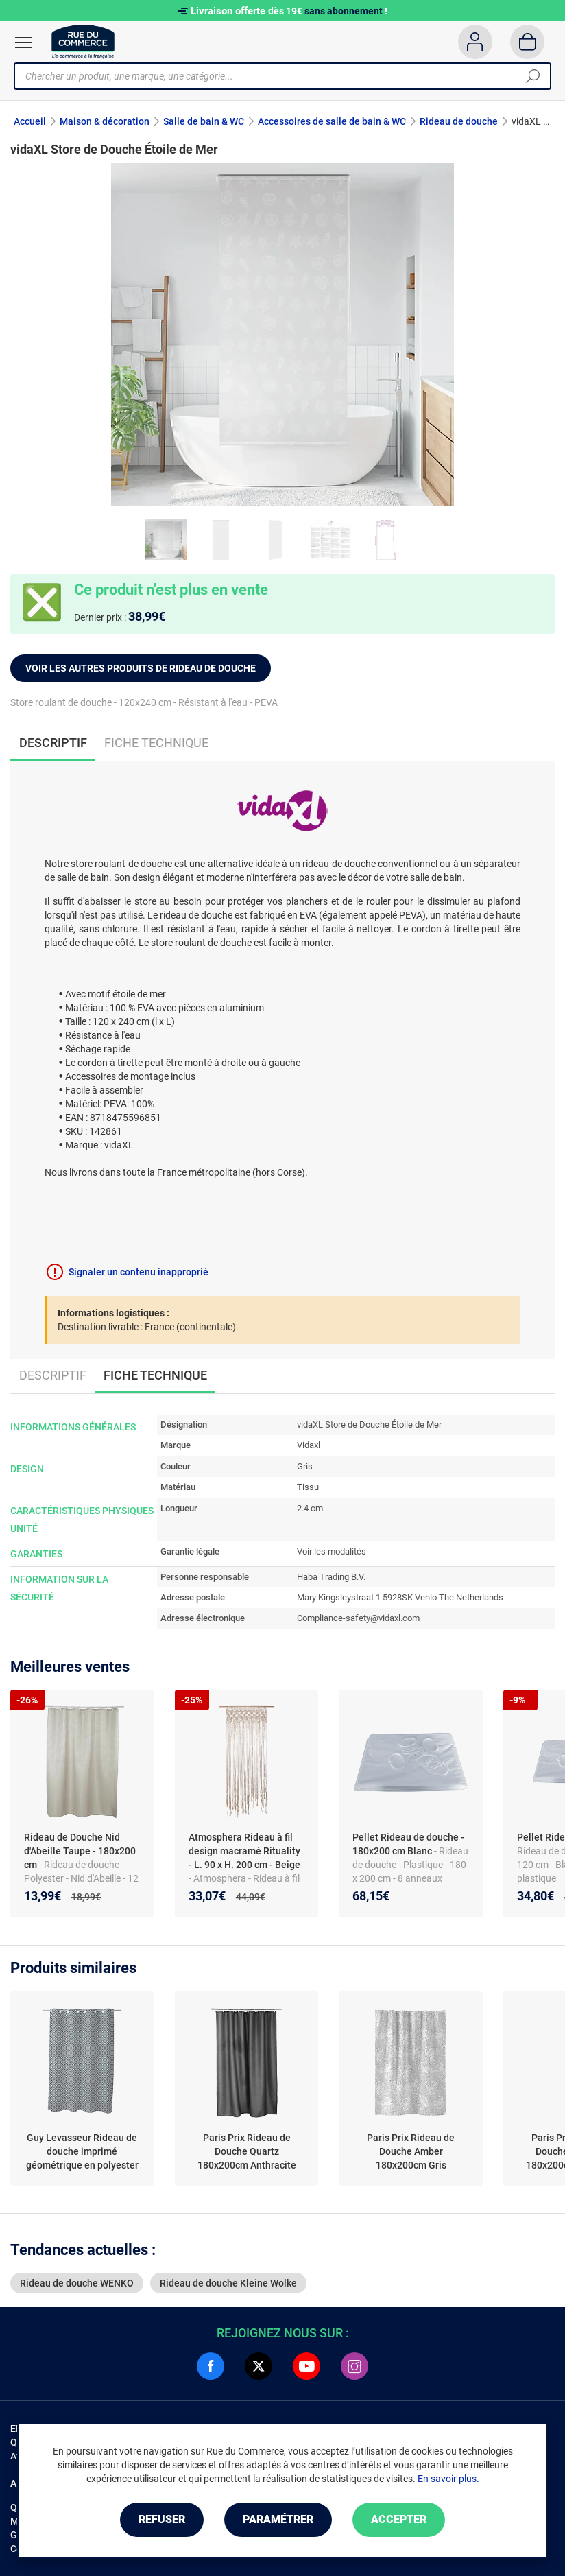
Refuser (162, 2519)
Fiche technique (156, 742)
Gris (305, 1466)
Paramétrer (278, 2519)
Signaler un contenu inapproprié (138, 1271)
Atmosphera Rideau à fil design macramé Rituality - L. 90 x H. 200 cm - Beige (244, 1851)
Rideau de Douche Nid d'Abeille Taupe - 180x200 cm (80, 1851)
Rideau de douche (459, 121)
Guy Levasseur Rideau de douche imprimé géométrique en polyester (82, 2151)
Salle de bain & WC (203, 121)
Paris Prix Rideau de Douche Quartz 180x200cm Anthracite (246, 2151)
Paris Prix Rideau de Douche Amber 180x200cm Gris (411, 2151)
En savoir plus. (448, 2478)
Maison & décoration (104, 121)
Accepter (398, 2519)
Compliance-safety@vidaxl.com (358, 1618)
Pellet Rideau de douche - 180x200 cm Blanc (408, 1844)
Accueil (30, 121)
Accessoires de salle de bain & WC (332, 121)
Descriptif (52, 1375)
